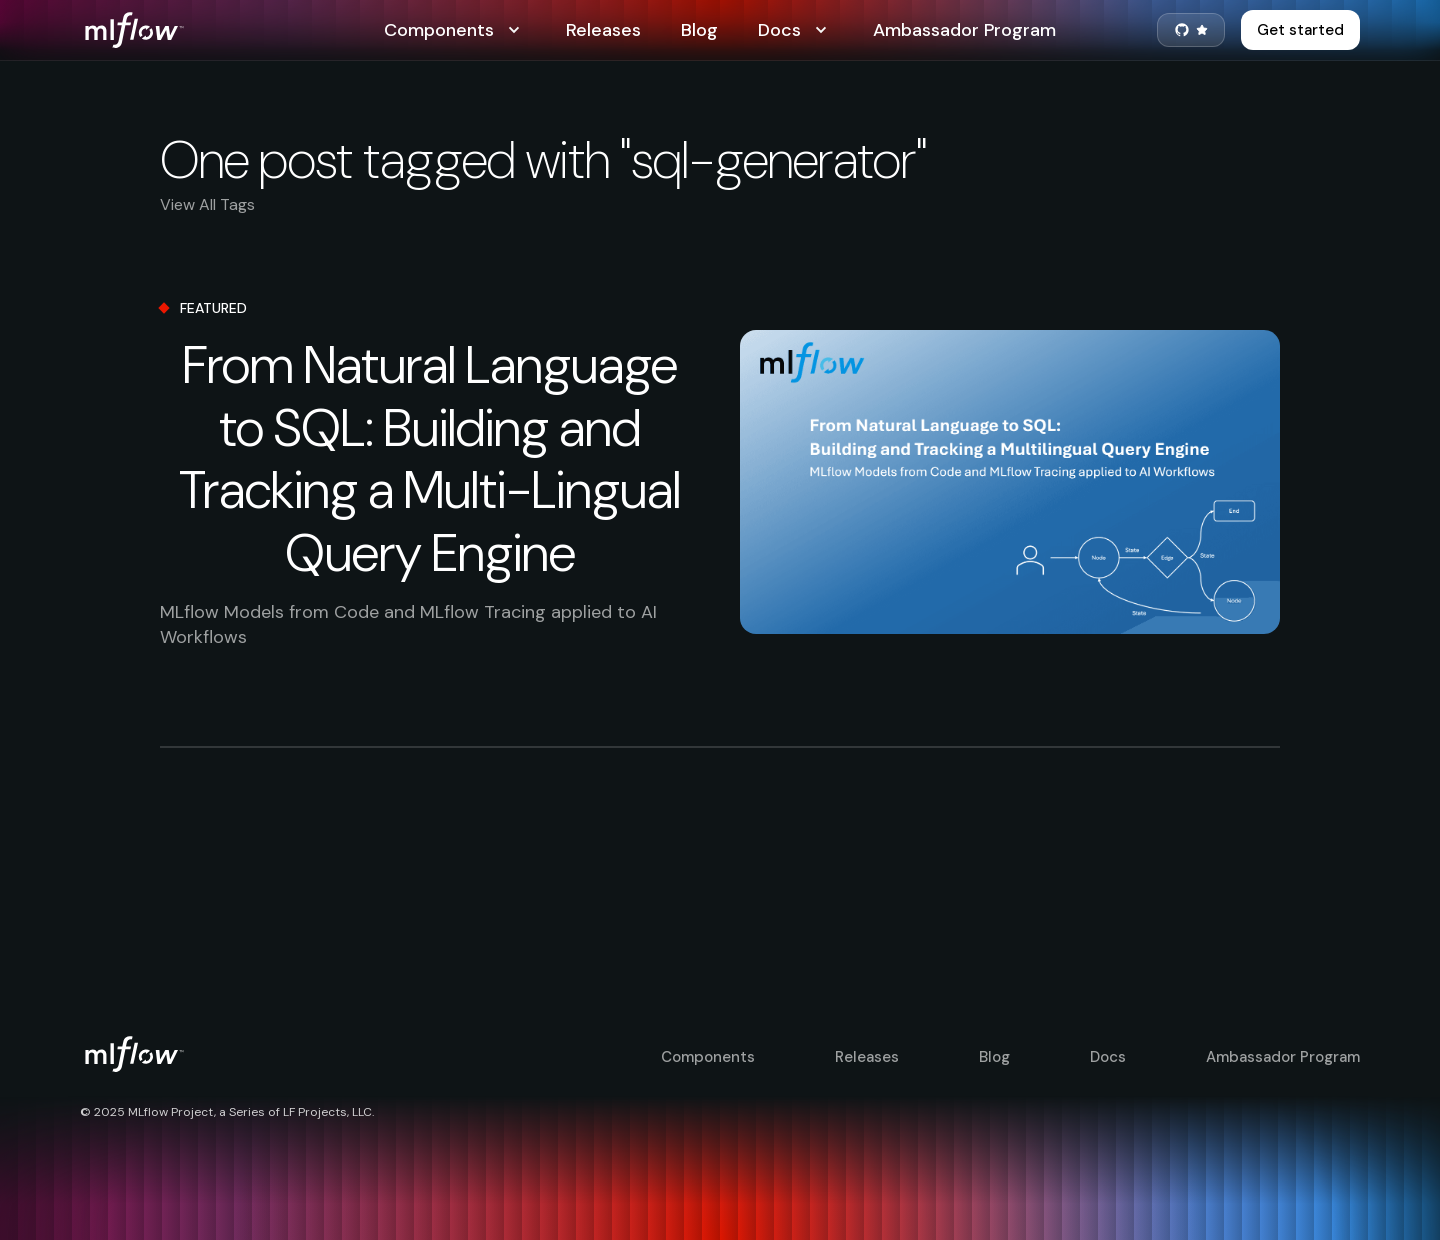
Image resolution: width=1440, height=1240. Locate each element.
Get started (1300, 30)
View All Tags (207, 204)
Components (455, 30)
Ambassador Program (964, 30)
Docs (795, 30)
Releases (603, 30)
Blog (699, 30)
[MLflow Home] (232, 30)
